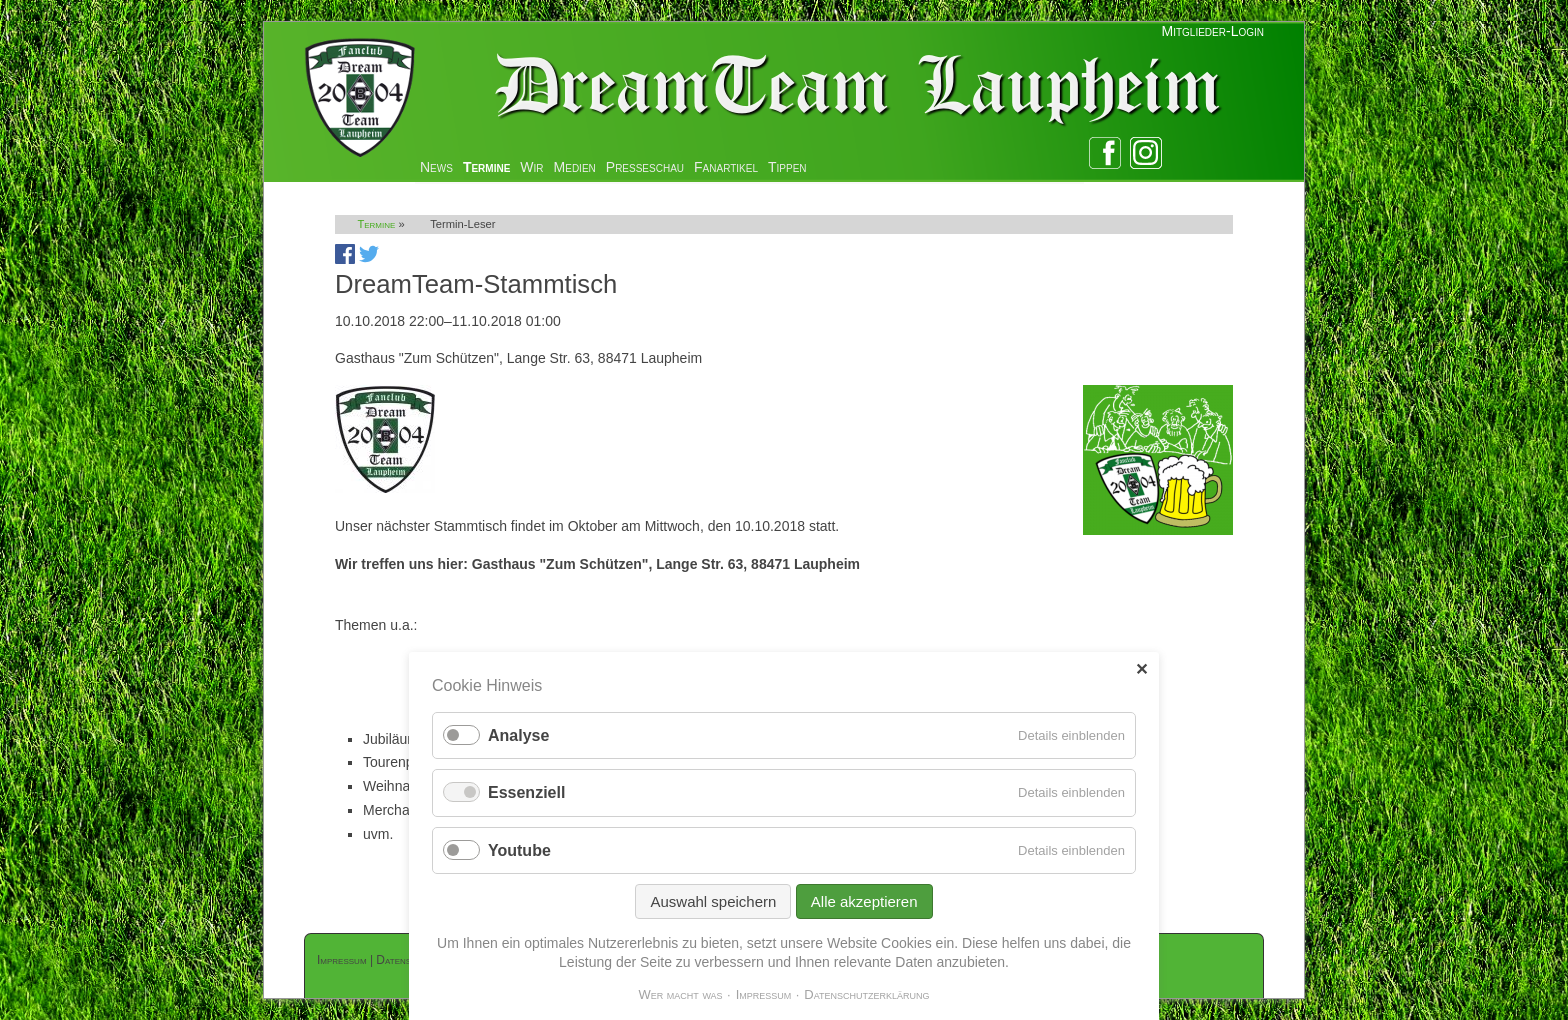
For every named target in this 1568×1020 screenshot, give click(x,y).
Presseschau (645, 167)
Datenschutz (407, 960)
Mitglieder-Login (1213, 31)
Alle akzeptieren (864, 901)
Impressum (342, 960)
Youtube (519, 850)
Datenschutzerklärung (866, 994)
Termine (486, 167)
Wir (531, 167)
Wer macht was (680, 994)
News (436, 167)
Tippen (787, 167)
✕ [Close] (1141, 669)
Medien (575, 167)
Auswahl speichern (713, 901)
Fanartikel (726, 167)
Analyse (518, 735)
